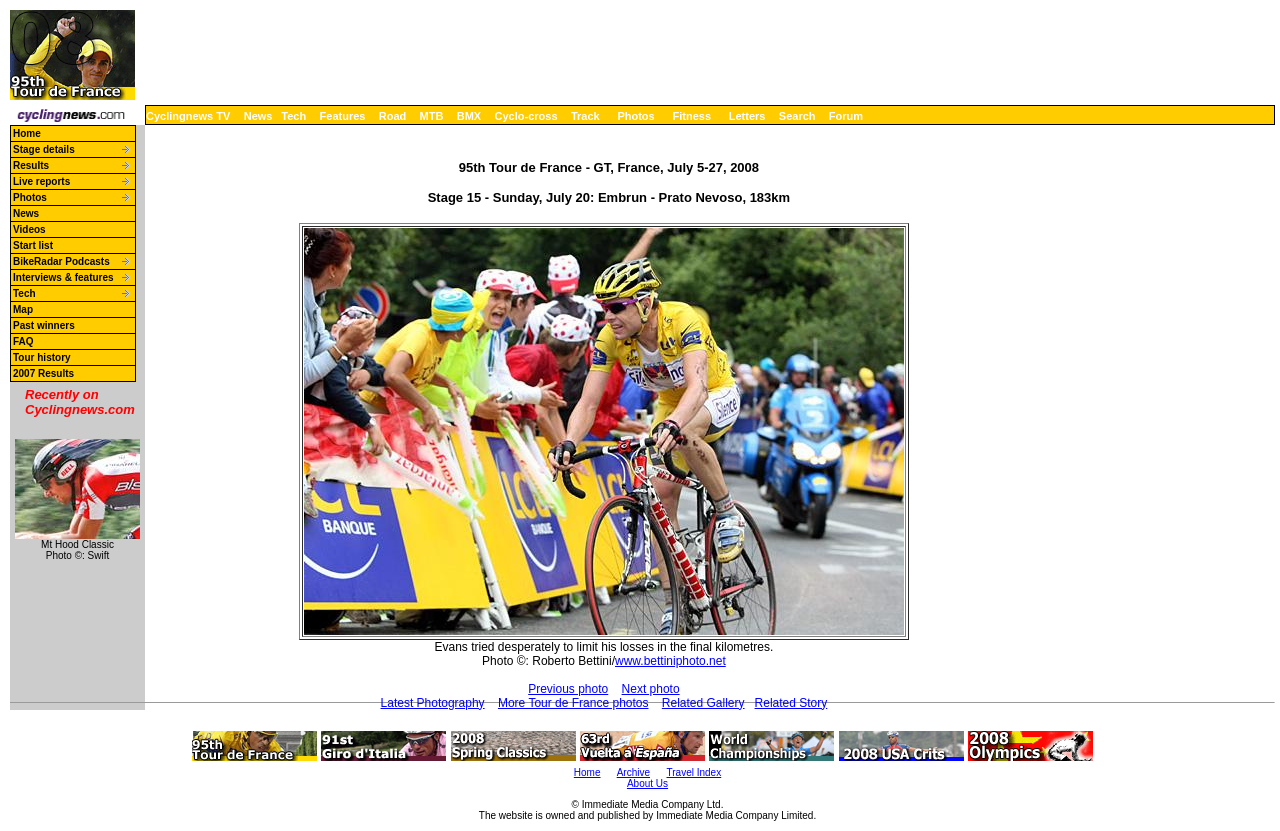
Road (393, 116)
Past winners (44, 325)
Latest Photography (433, 703)
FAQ (23, 341)
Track (585, 116)
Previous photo (568, 689)
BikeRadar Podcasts (61, 261)
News (258, 116)
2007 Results (43, 373)
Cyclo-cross (526, 116)
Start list (33, 245)
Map (23, 309)
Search (797, 116)
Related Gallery (703, 703)
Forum (846, 116)
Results (31, 165)
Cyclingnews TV (188, 116)
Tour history (42, 357)
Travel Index (694, 772)
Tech (293, 116)
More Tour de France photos (573, 703)
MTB (432, 116)
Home (27, 133)
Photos (635, 116)
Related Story (791, 703)
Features (343, 116)
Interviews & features (63, 277)
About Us (647, 783)
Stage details (44, 149)
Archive (633, 772)
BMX (469, 116)
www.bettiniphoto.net (670, 661)
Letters (747, 116)
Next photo (651, 689)
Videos (29, 229)
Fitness (691, 116)
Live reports (41, 181)
